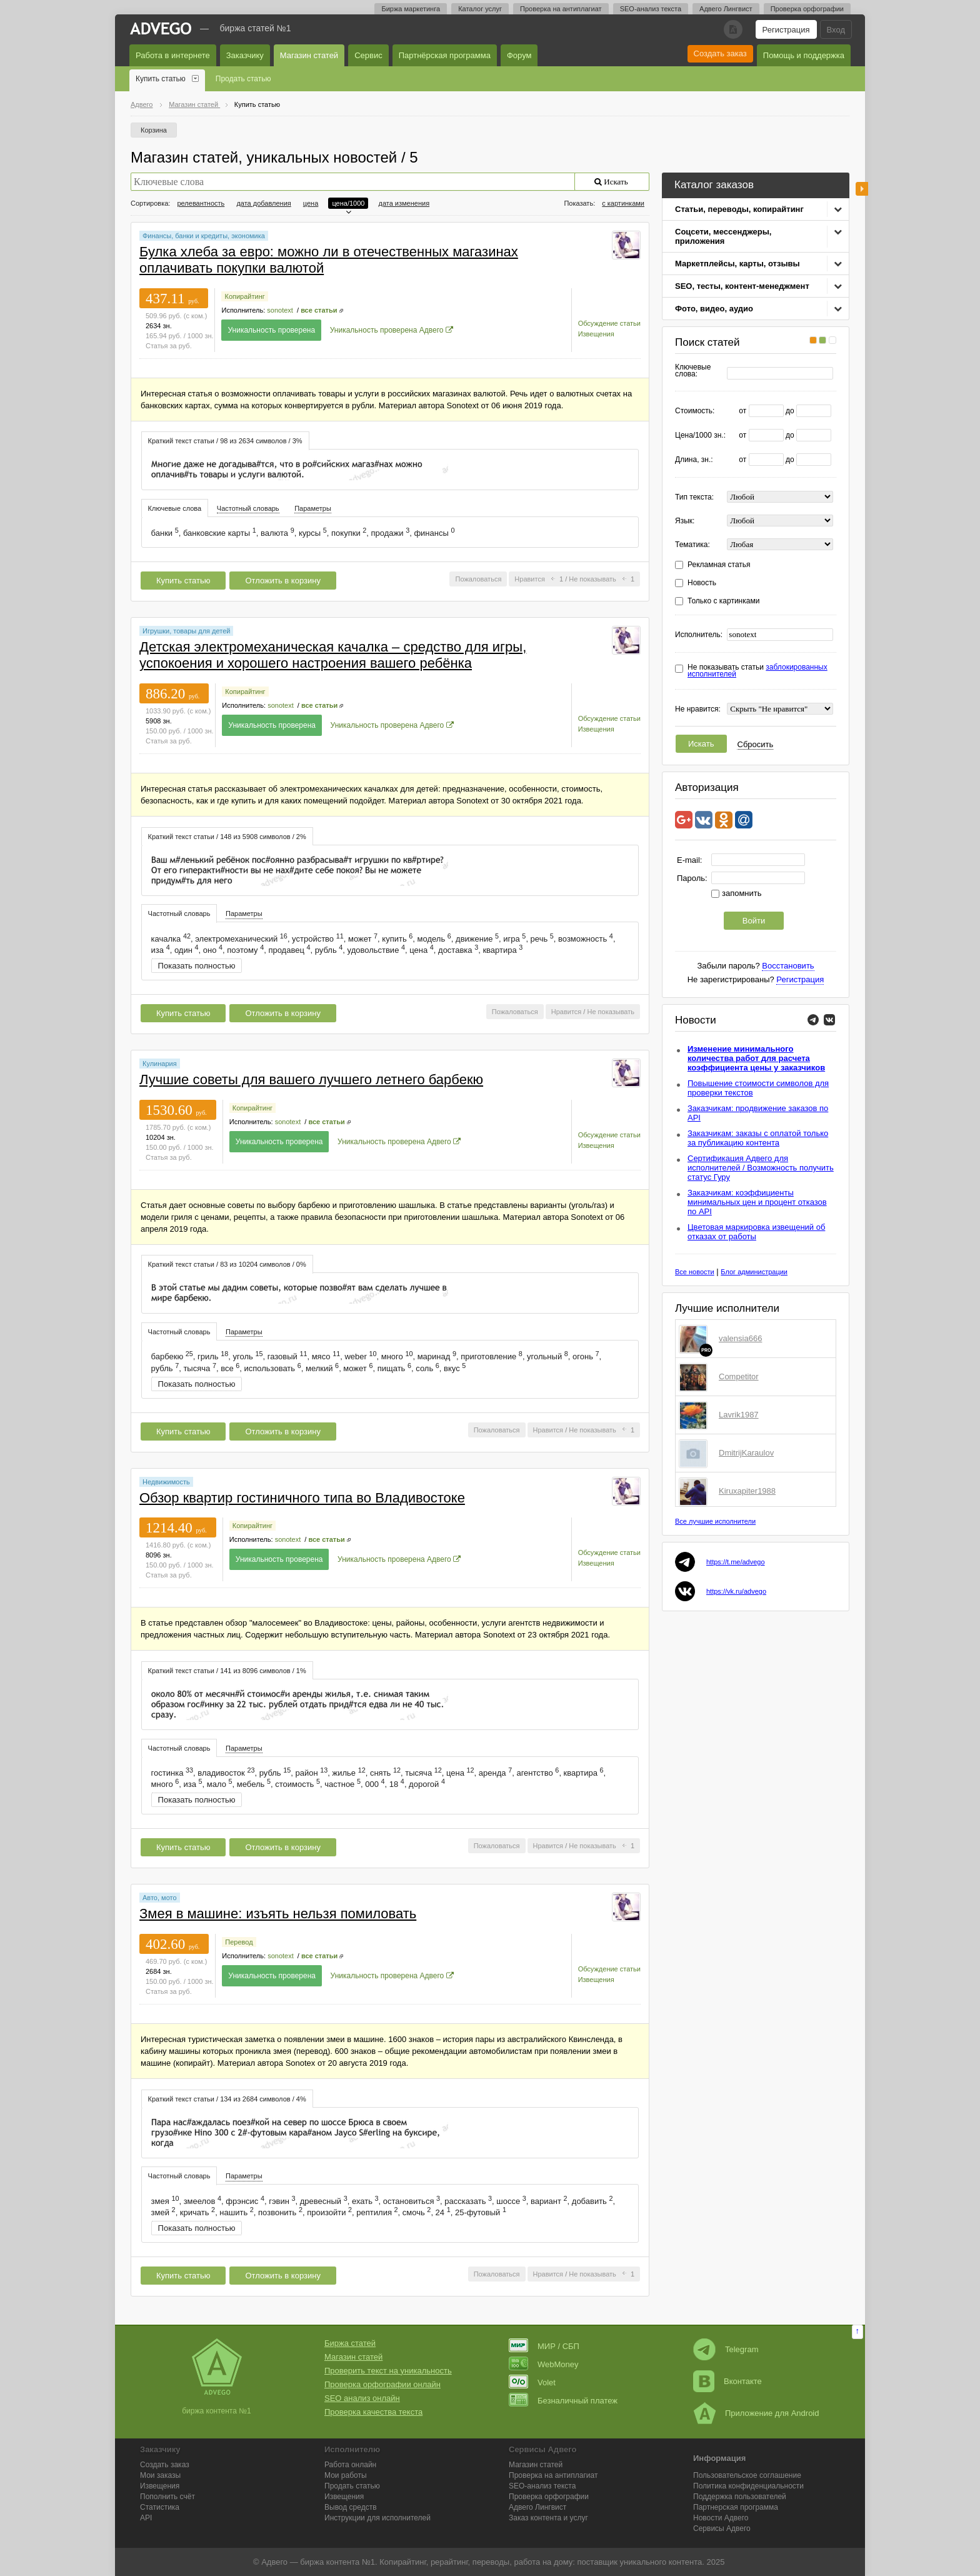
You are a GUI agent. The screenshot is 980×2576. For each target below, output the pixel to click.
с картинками (623, 203)
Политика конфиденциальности (748, 2486)
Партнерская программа (735, 2507)
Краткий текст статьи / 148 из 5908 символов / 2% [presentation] (227, 836)
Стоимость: (694, 411)
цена (311, 203)
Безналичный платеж (563, 2400)
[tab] (225, 440)
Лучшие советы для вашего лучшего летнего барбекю (311, 1079)
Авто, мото (159, 1897)
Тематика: (692, 544)
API (146, 2517)
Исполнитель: (698, 634)
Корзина (154, 130)
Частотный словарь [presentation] (248, 508)
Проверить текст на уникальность (388, 2370)
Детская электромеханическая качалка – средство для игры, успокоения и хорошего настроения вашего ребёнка (332, 655)
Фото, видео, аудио (714, 308)
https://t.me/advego (735, 1562)
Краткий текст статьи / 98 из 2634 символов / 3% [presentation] (225, 441)
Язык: (684, 521)
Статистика (159, 2507)
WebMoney (544, 2364)
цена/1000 (348, 203)
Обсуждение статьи (609, 323)
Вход (836, 29)
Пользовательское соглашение (747, 2475)
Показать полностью (197, 965)
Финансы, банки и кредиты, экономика (203, 235)
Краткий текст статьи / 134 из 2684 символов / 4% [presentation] (227, 2099)
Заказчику (245, 55)
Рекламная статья (719, 564)
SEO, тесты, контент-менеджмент (742, 286)
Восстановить (788, 965)
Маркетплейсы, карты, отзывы (737, 263)
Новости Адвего (721, 2517)
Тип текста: (694, 497)
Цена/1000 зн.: (700, 435)
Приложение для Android (756, 2413)
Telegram (725, 2349)
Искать (701, 743)
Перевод (238, 1942)
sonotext (280, 310)
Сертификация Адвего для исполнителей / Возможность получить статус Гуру (761, 1168)
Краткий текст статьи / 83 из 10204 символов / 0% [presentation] (227, 1264)
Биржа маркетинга (410, 9)
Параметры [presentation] (312, 508)
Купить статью (161, 78)
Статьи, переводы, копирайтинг (739, 209)
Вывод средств (350, 2507)
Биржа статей (350, 2343)
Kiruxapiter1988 (747, 1491)
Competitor (739, 1376)
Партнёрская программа (445, 55)
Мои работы (345, 2475)
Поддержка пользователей (739, 2496)
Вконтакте (727, 2381)
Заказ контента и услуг (548, 2517)
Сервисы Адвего (722, 2528)
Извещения (596, 334)
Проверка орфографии (807, 9)
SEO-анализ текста (650, 9)
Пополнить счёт (167, 2496)
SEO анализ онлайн (362, 2398)
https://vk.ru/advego (736, 1591)
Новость (702, 583)
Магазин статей (309, 55)
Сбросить (756, 744)
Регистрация (786, 29)
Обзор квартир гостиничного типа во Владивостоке (302, 1498)
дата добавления (263, 203)
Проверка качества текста (373, 2412)
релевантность (200, 203)
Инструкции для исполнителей (377, 2517)
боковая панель (862, 189)
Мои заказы (160, 2475)
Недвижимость (166, 1482)
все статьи (319, 310)
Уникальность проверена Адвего (387, 330)
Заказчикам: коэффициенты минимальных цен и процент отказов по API (757, 1202)
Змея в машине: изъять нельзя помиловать (277, 1913)
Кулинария (159, 1063)
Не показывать (592, 579)
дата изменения (403, 203)
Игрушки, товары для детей (186, 631)
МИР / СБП (544, 2346)
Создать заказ (720, 53)
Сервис (368, 55)
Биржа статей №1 (255, 28)
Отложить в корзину (282, 580)
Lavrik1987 (739, 1414)
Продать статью (243, 78)
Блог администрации (754, 1271)
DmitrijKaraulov (746, 1452)
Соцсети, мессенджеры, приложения (723, 236)
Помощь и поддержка (803, 55)
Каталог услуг (480, 9)
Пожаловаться (478, 579)
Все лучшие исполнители (715, 1521)
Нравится (529, 579)
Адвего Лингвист (725, 9)
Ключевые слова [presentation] (175, 508)
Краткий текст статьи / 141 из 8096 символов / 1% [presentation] (227, 1670)
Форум (519, 55)
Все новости (694, 1271)
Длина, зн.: (694, 459)
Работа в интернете (173, 55)
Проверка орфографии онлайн (382, 2384)
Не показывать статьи (758, 671)
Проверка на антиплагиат (561, 9)
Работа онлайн (350, 2464)
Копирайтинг (244, 296)
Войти (753, 920)
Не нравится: (698, 709)
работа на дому (543, 2562)
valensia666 (740, 1338)
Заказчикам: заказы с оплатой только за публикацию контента (758, 1138)
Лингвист (537, 2507)
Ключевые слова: (693, 371)
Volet (532, 2382)
